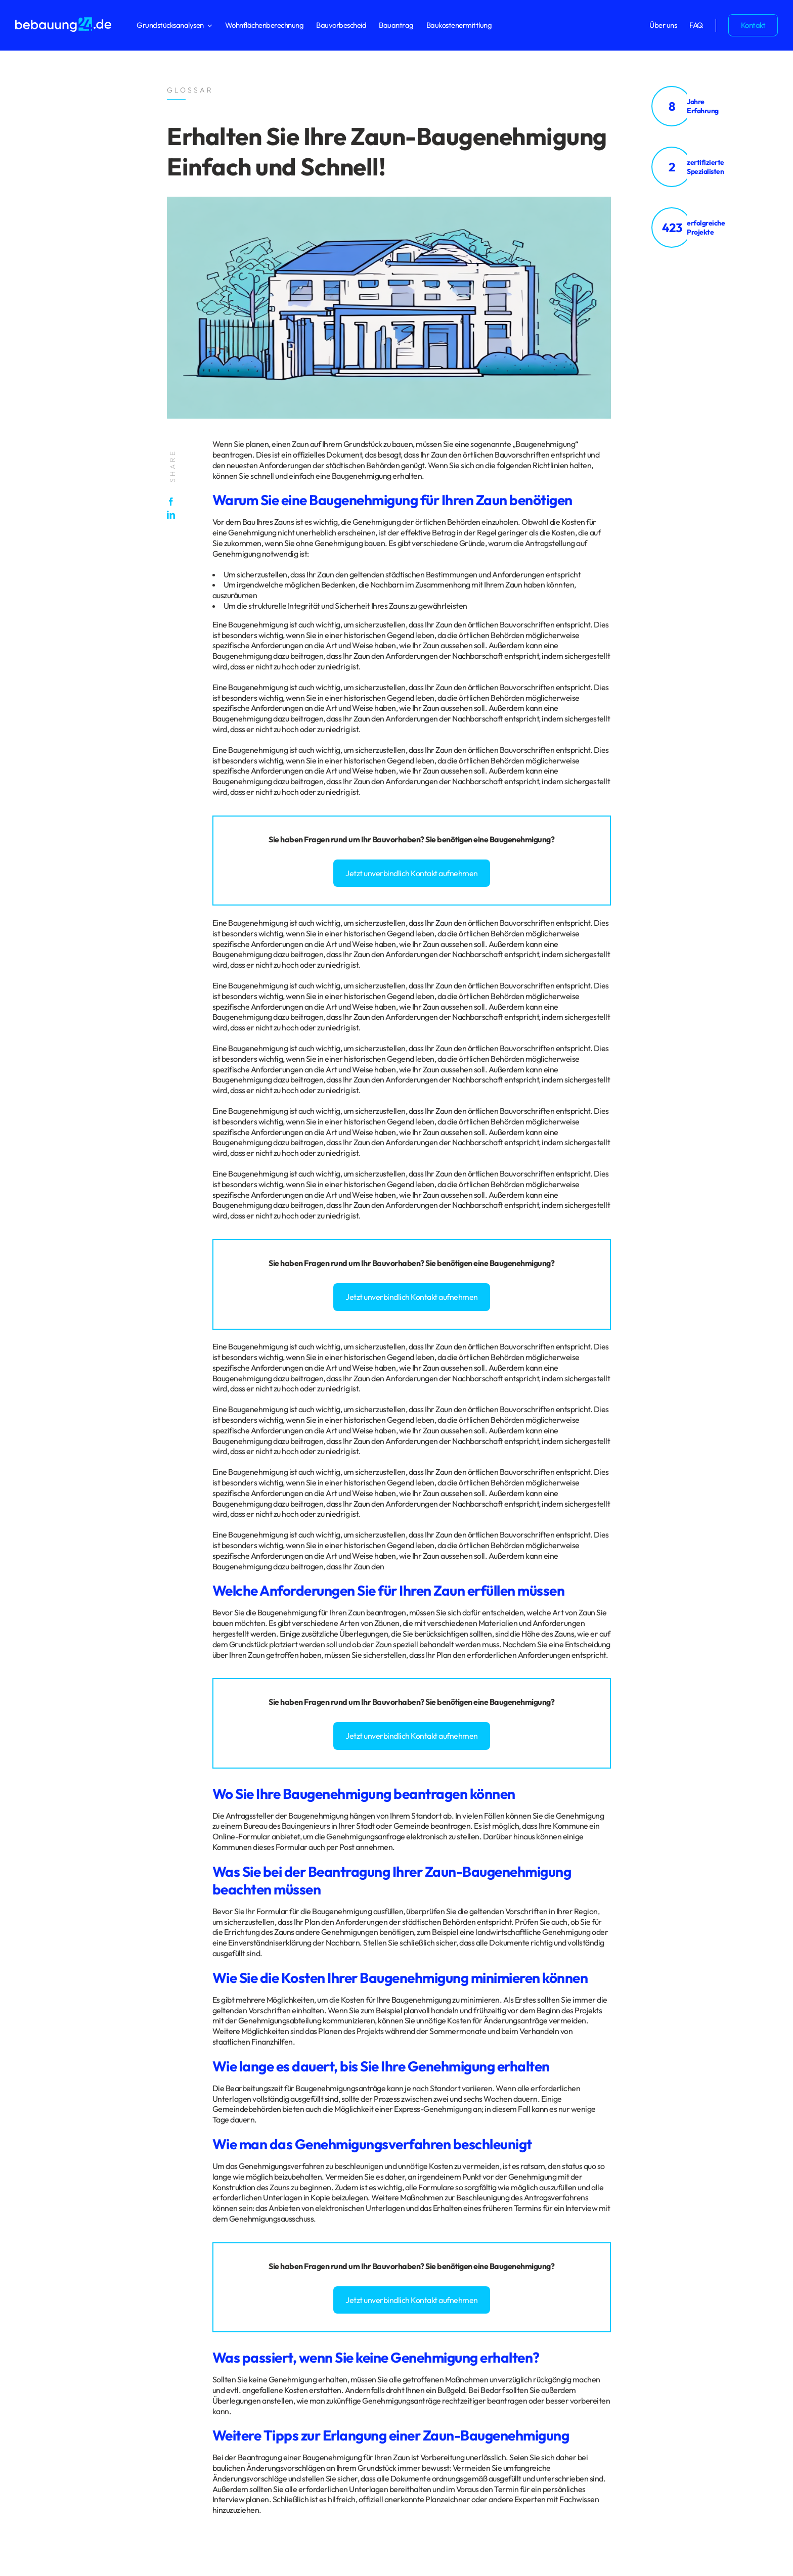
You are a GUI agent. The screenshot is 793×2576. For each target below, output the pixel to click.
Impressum (72, 2283)
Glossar (103, 2283)
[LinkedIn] (173, 514)
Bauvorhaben (396, 839)
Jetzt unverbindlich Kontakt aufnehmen (411, 873)
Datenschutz (34, 2283)
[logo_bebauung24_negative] (63, 20)
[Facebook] (173, 501)
